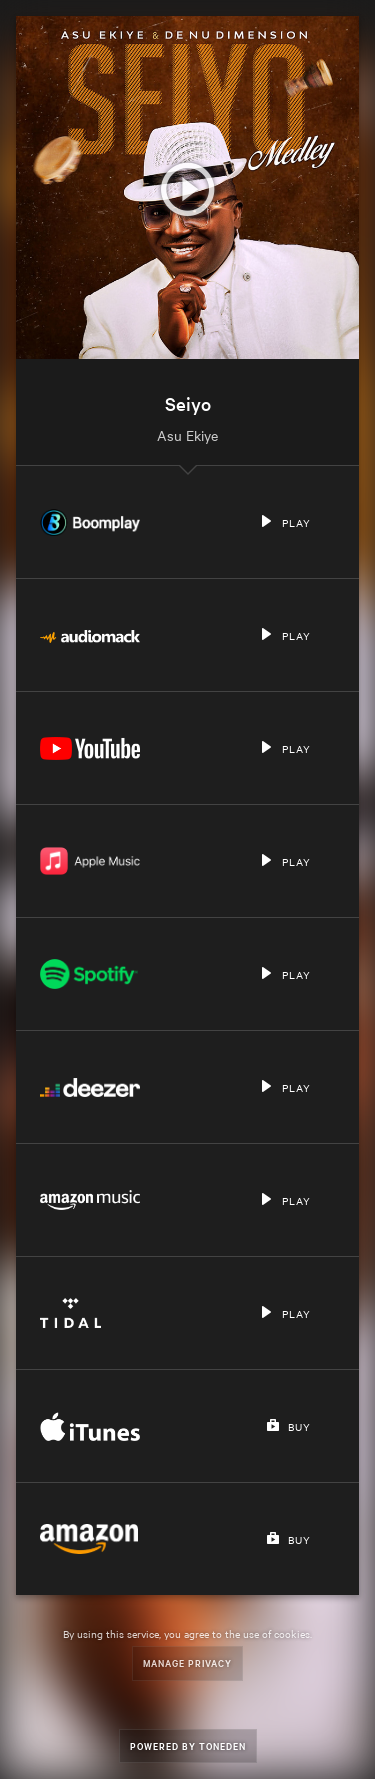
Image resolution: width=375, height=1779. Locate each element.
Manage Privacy (187, 1662)
